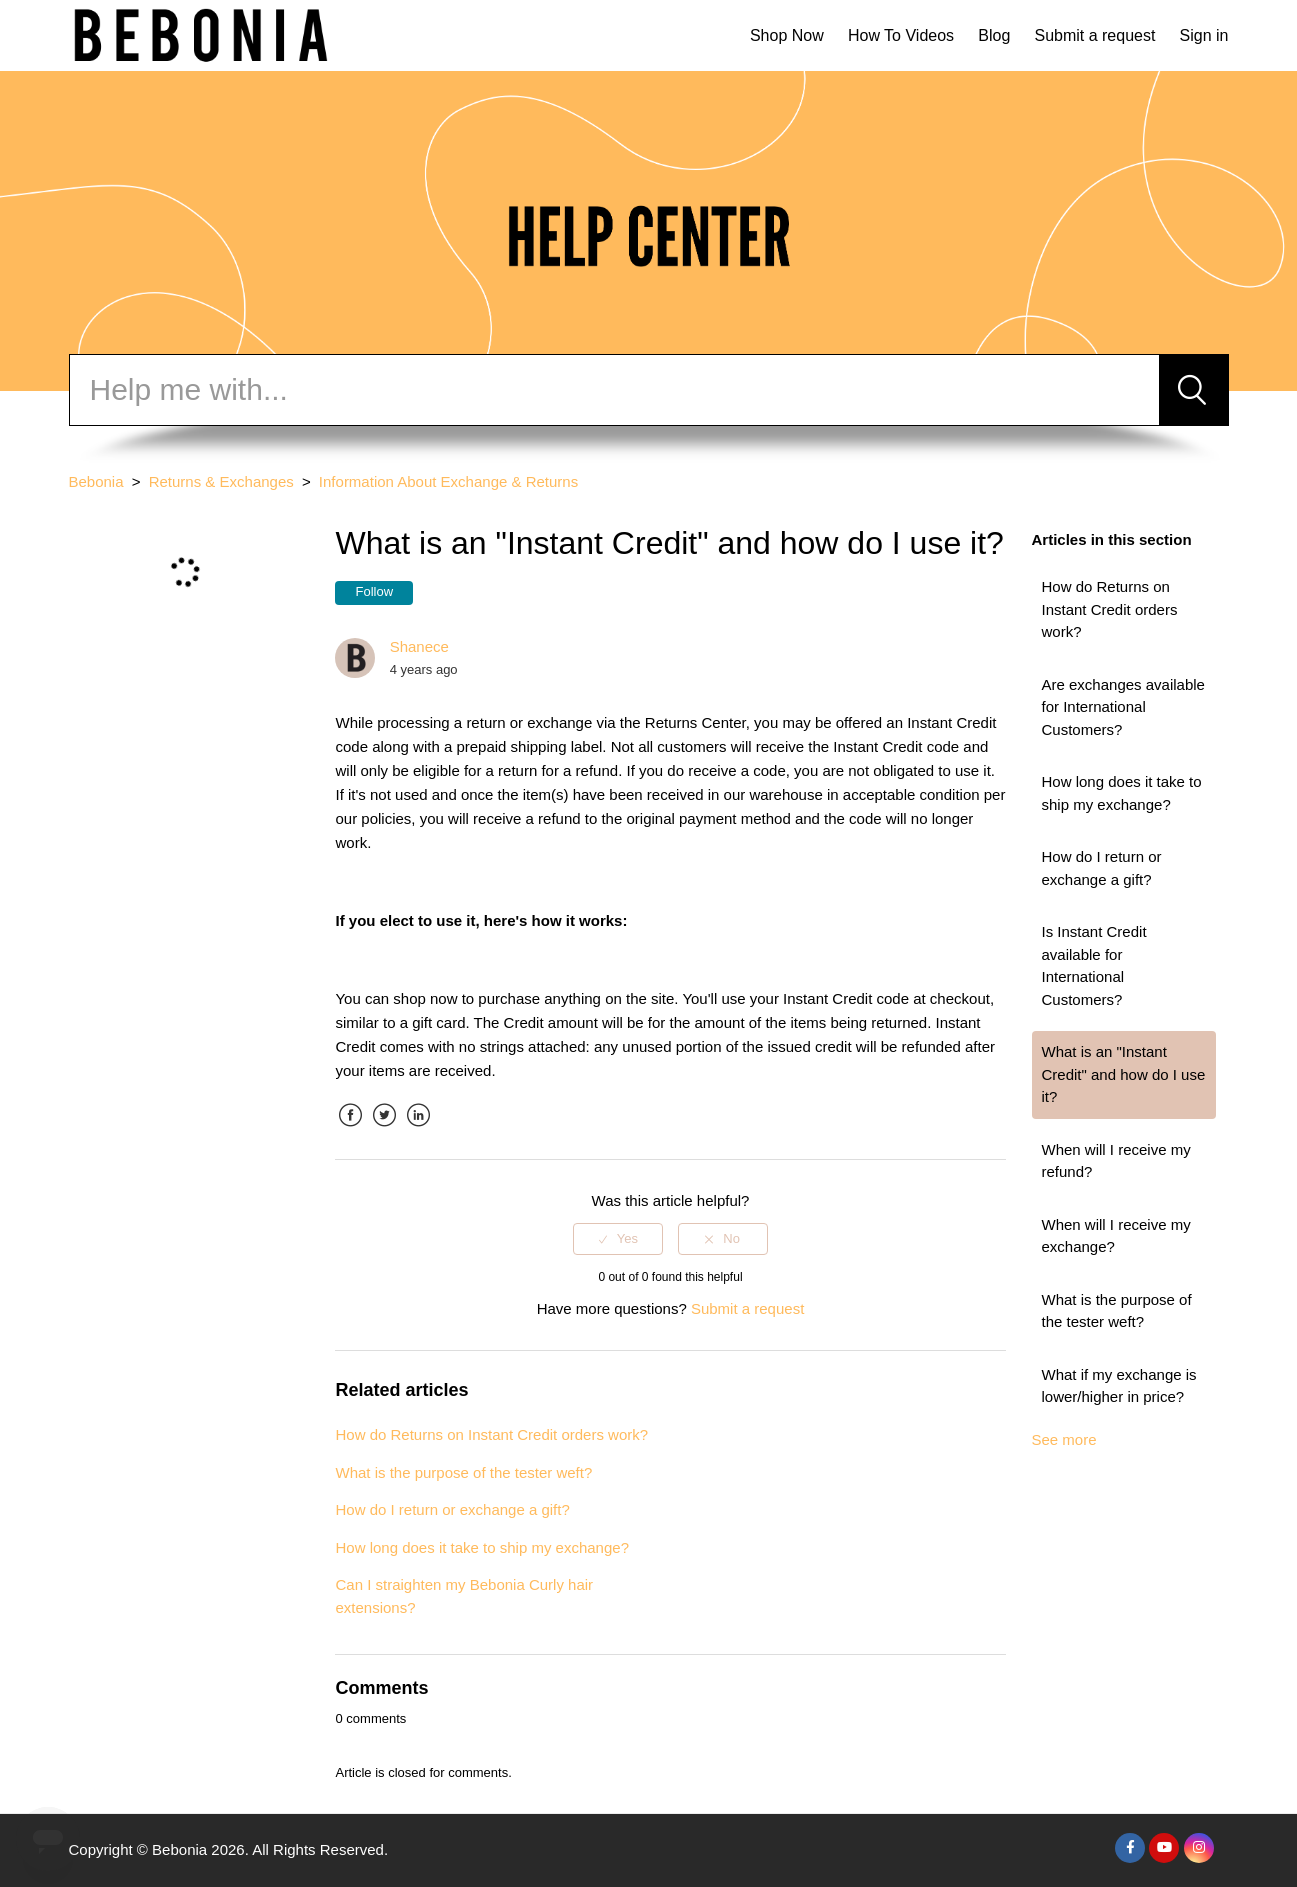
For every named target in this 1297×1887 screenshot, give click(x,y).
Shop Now (787, 35)
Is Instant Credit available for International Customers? (1094, 965)
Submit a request (1094, 35)
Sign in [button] (1204, 35)
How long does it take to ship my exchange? (1122, 793)
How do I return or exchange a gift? (1102, 868)
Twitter (385, 1130)
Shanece (419, 646)
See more (1064, 1439)
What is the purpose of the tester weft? (1117, 1311)
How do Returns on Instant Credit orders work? (1110, 609)
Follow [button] (374, 591)
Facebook (350, 1130)
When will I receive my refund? (1116, 1161)
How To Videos (901, 35)
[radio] (618, 1239)
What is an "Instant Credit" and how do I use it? (1124, 1074)
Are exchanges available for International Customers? (1123, 707)
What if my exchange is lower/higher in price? (1119, 1386)
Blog (994, 35)
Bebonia (96, 481)
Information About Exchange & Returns (448, 481)
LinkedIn (419, 1130)
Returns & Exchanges (221, 481)
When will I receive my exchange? (1116, 1236)
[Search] (614, 390)
